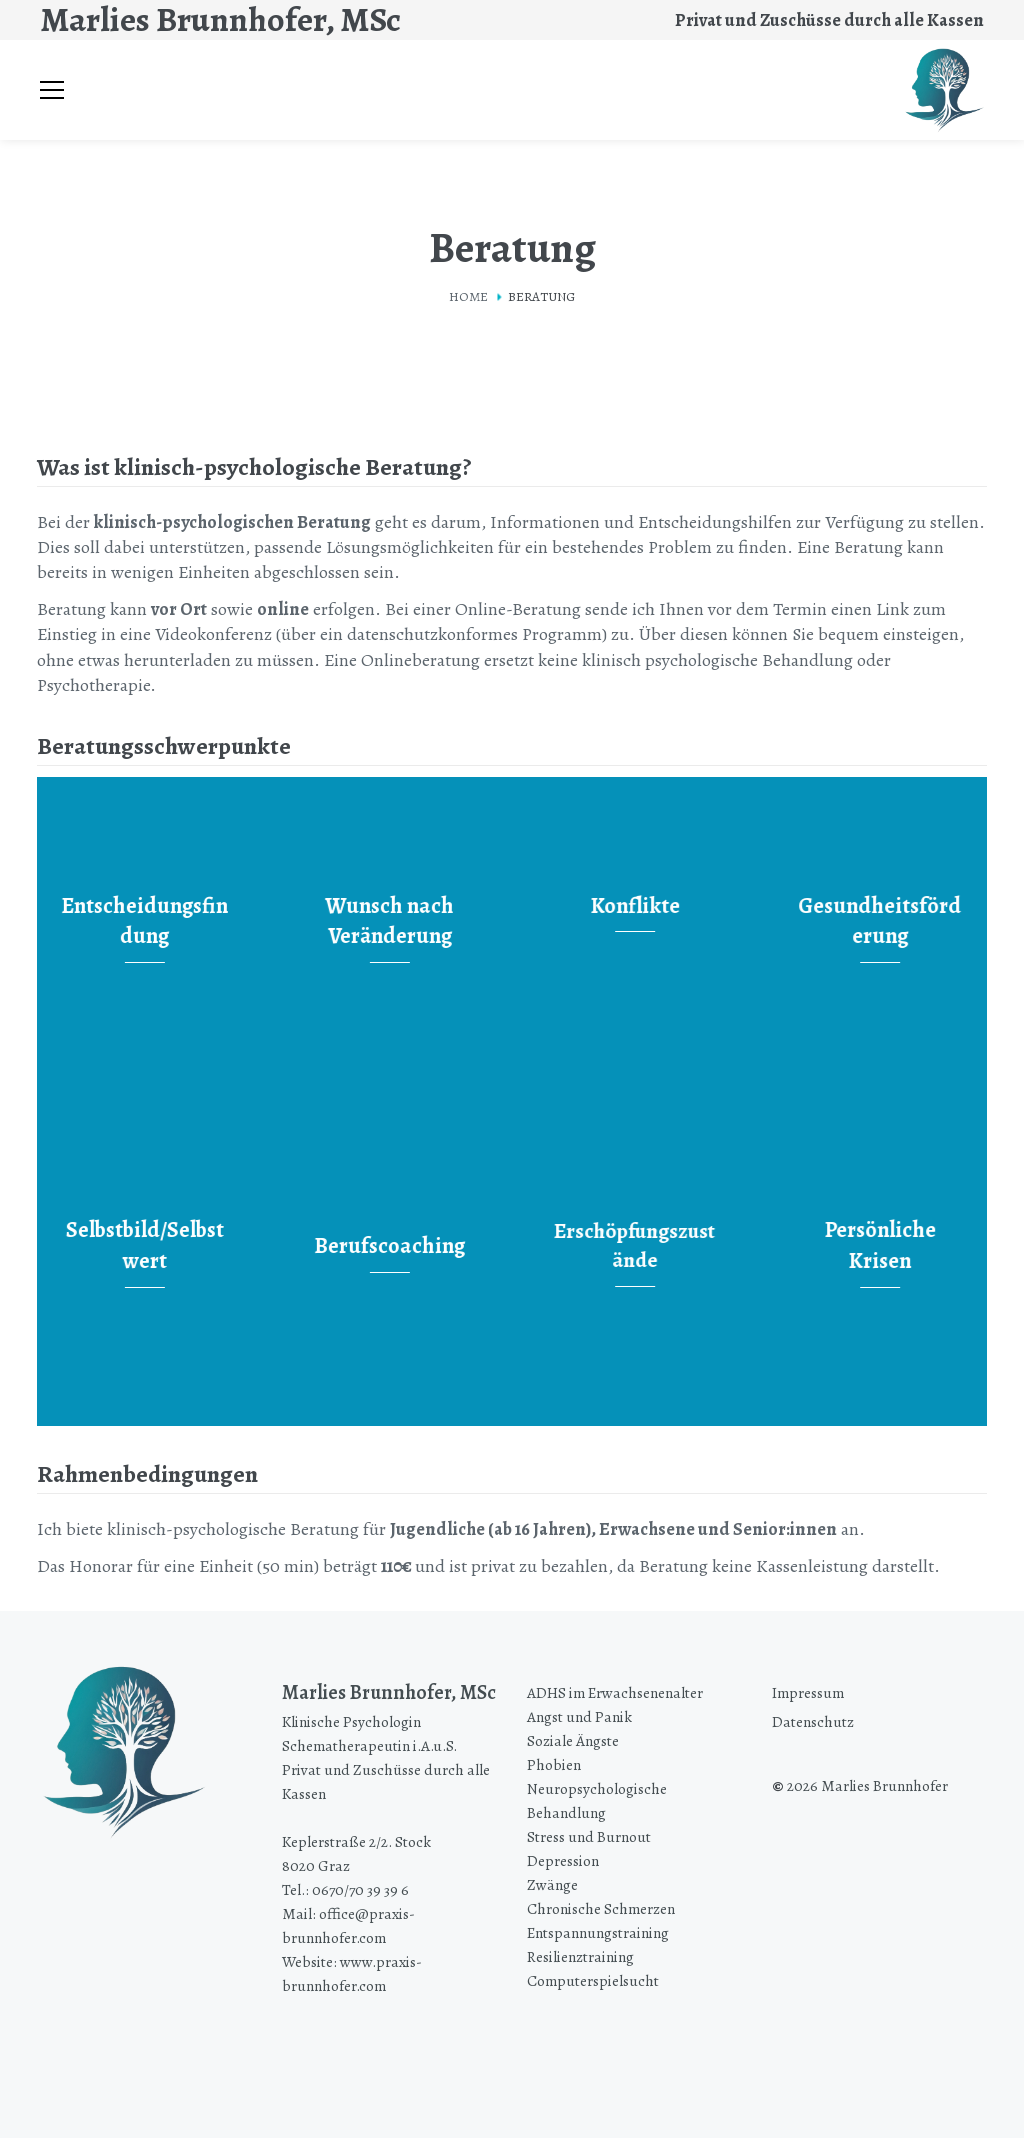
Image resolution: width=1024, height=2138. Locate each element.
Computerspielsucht (593, 1980)
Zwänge (552, 1884)
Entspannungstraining (598, 1932)
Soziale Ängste (573, 1740)
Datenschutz (813, 1721)
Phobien (554, 1764)
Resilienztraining (580, 1956)
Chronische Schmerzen (601, 1908)
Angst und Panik (579, 1716)
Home (468, 296)
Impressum (808, 1692)
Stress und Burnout (589, 1836)
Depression (563, 1860)
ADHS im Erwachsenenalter (615, 1692)
